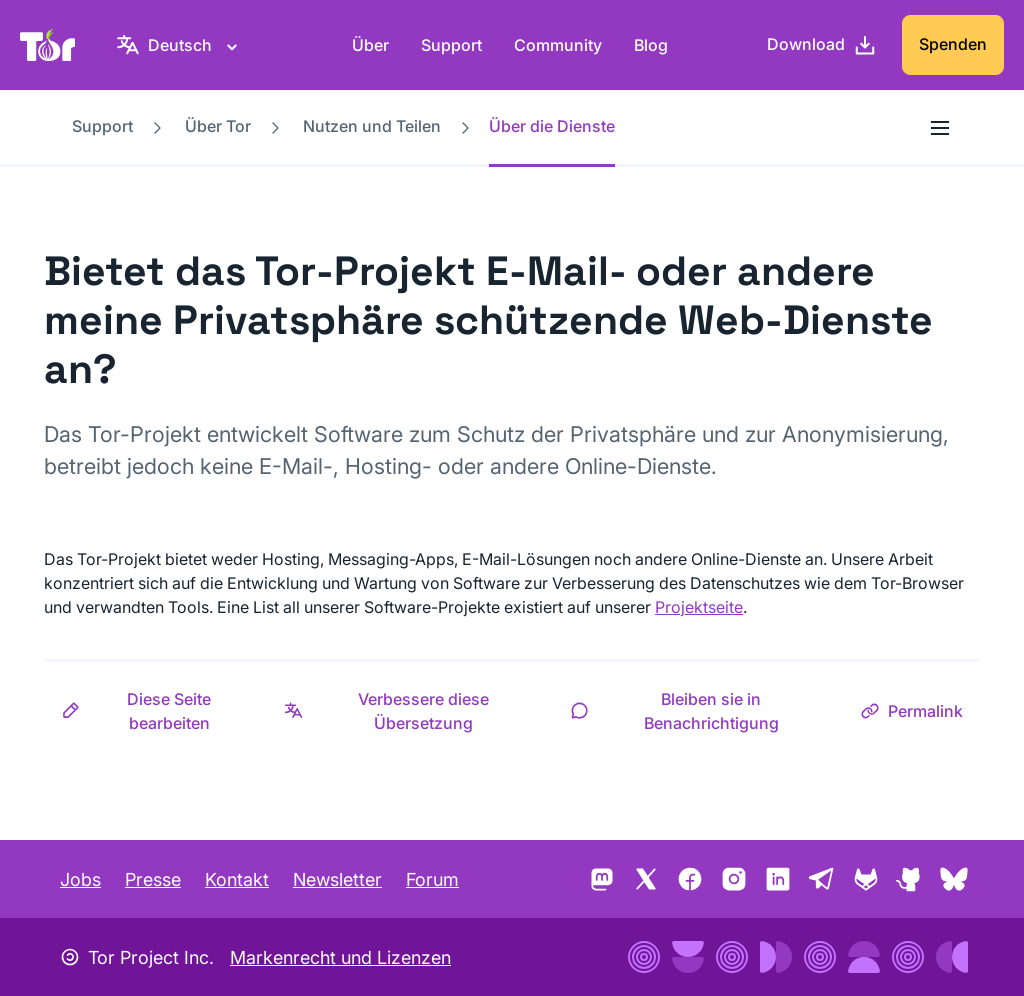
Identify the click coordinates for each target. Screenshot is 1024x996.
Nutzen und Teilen (372, 126)
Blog (651, 45)
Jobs (80, 879)
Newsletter (337, 879)
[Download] (822, 45)
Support (451, 45)
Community (558, 45)
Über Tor (218, 126)
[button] (155, 711)
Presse (153, 879)
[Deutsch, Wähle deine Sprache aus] (180, 45)
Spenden (953, 44)
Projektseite (699, 607)
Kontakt (237, 879)
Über (370, 45)
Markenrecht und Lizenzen (340, 957)
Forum (432, 879)
